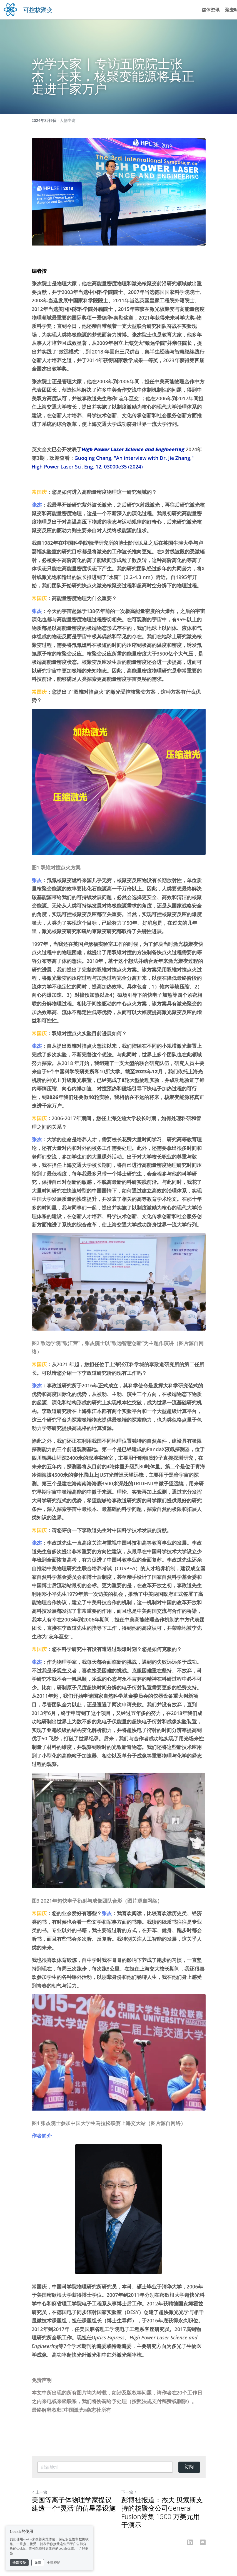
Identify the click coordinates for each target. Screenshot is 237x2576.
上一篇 (39, 2492)
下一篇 (129, 2492)
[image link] (10, 9)
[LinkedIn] (190, 2542)
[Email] (203, 2542)
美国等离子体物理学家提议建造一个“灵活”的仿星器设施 (74, 2504)
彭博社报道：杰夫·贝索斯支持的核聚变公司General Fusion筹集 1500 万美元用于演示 (162, 2512)
